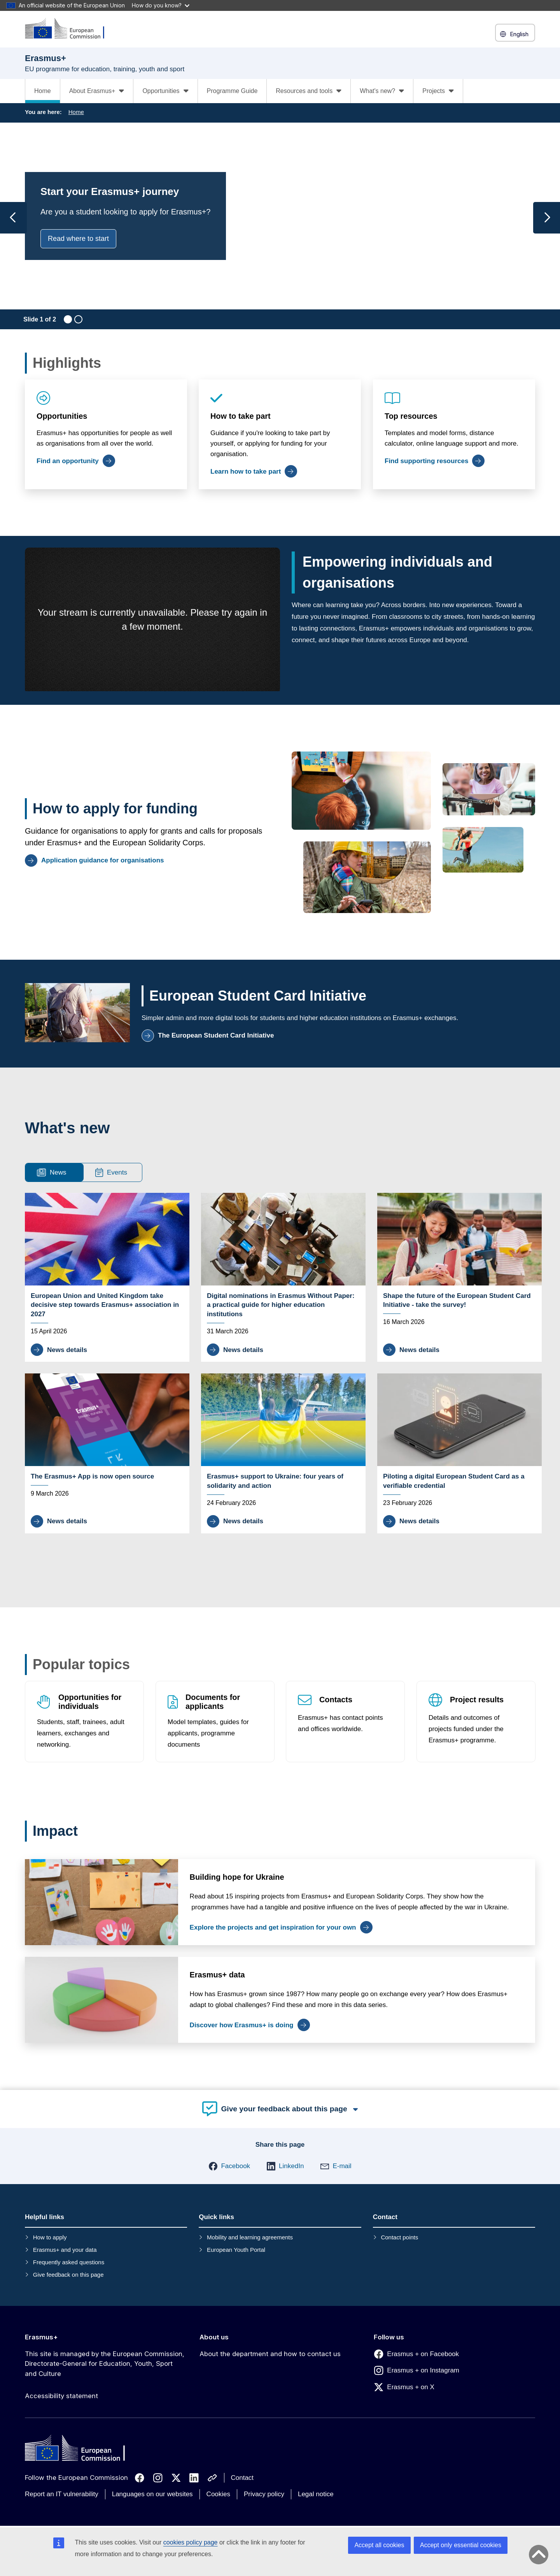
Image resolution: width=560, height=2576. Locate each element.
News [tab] (51, 1172)
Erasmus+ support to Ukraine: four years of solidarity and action (275, 1481)
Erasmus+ (41, 2337)
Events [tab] (111, 1172)
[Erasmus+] (69, 29)
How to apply (50, 2237)
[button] (229, 2166)
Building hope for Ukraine (237, 1877)
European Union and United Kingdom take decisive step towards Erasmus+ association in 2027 (105, 1305)
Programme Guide (232, 91)
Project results (477, 1699)
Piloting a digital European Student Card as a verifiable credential (454, 1481)
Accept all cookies (379, 2545)
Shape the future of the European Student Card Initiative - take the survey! (457, 1300)
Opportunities (62, 416)
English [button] (515, 34)
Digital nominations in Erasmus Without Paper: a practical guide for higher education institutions (281, 1305)
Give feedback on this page (68, 2274)
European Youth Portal (236, 2249)
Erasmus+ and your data (65, 2249)
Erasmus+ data (217, 1975)
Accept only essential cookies (460, 2545)
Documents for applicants (213, 1701)
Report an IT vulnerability (61, 2494)
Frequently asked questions (68, 2262)
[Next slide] (546, 218)
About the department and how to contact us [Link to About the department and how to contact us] (270, 2354)
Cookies (218, 2494)
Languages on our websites (152, 2494)
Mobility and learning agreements (250, 2237)
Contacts (335, 1699)
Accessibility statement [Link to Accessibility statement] (61, 2396)
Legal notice (316, 2494)
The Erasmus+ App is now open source (92, 1476)
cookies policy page (190, 2542)
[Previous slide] (13, 218)
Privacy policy (264, 2494)
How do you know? (160, 5)
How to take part (240, 416)
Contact (242, 2477)
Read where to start (78, 238)
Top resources (411, 416)
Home (42, 91)
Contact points (399, 2237)
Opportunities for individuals (89, 1701)
